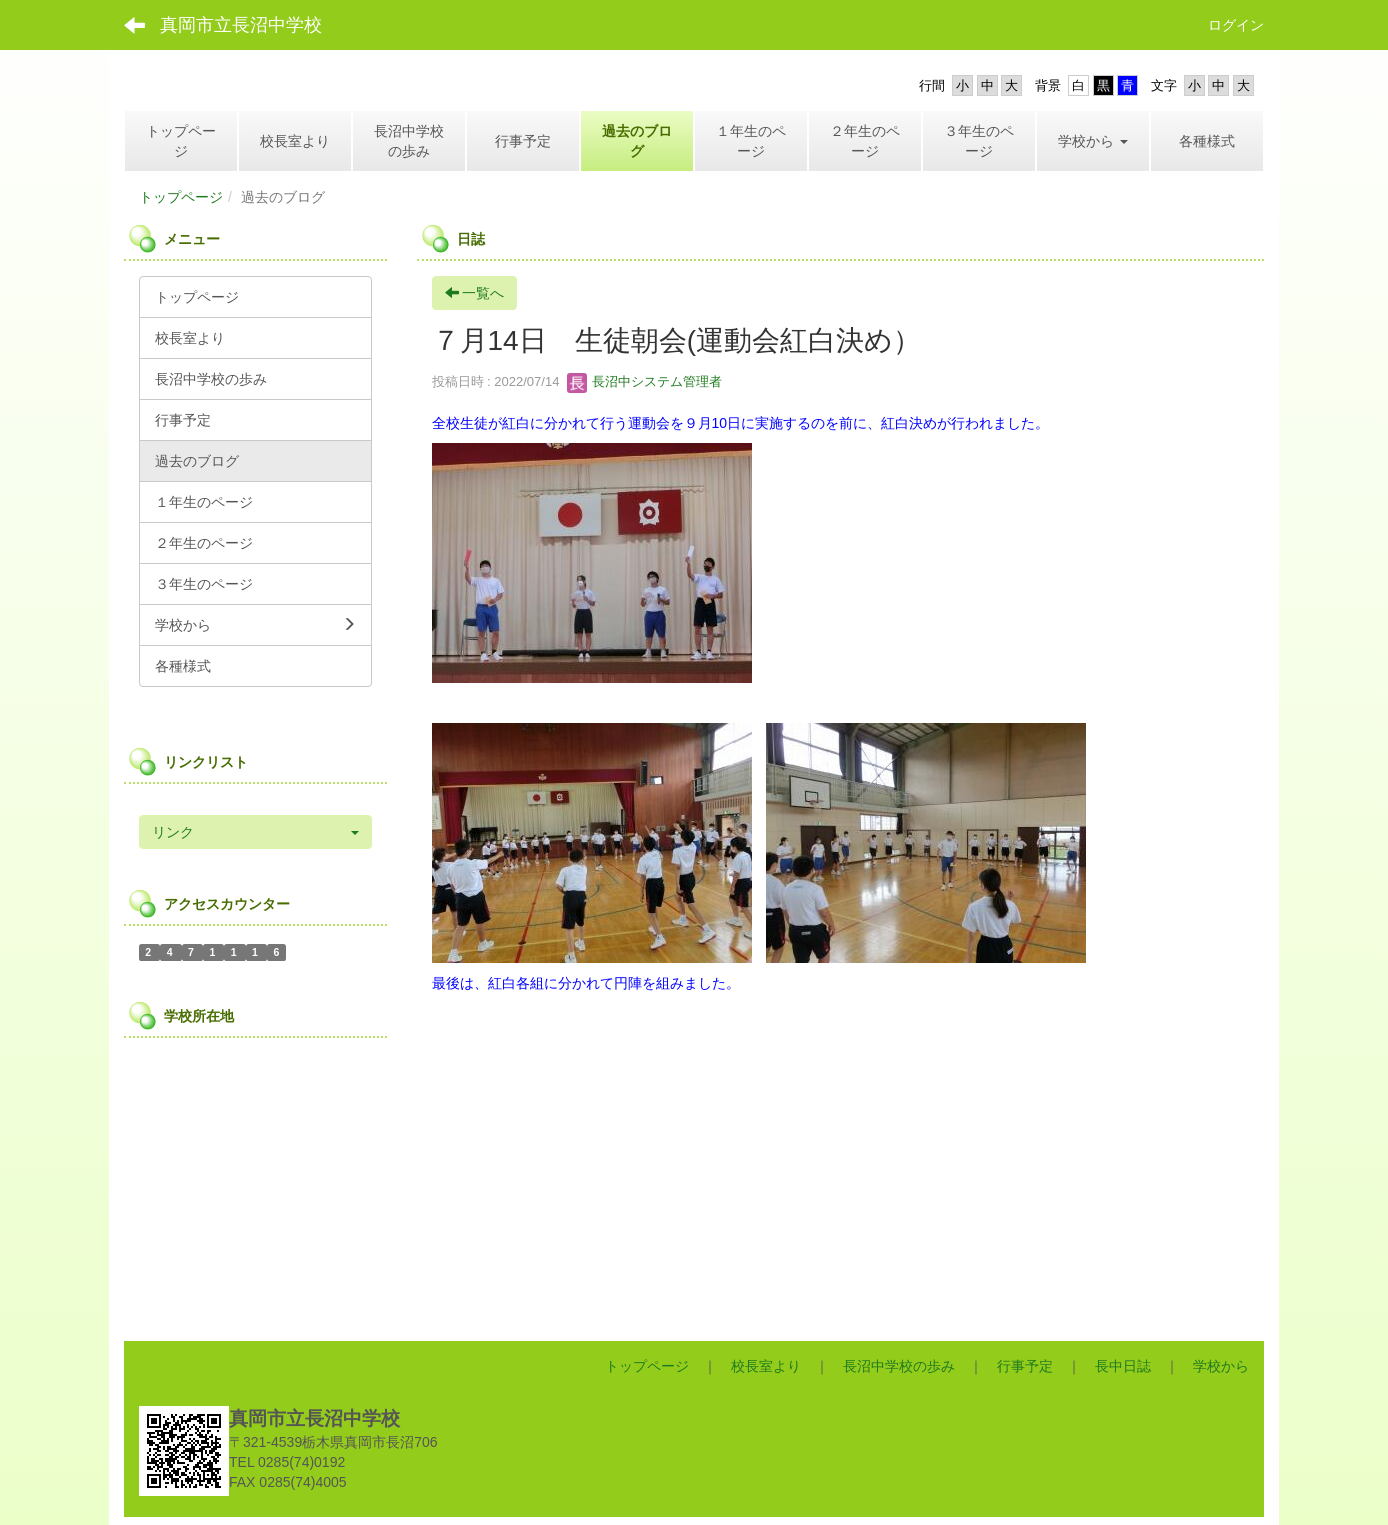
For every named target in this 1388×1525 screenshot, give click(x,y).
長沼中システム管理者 (645, 381)
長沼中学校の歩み (899, 1366)
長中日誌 (1123, 1366)
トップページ (181, 197)
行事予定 (1025, 1366)
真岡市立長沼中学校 (241, 25)
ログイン (1236, 25)
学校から (1221, 1366)
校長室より (766, 1366)
